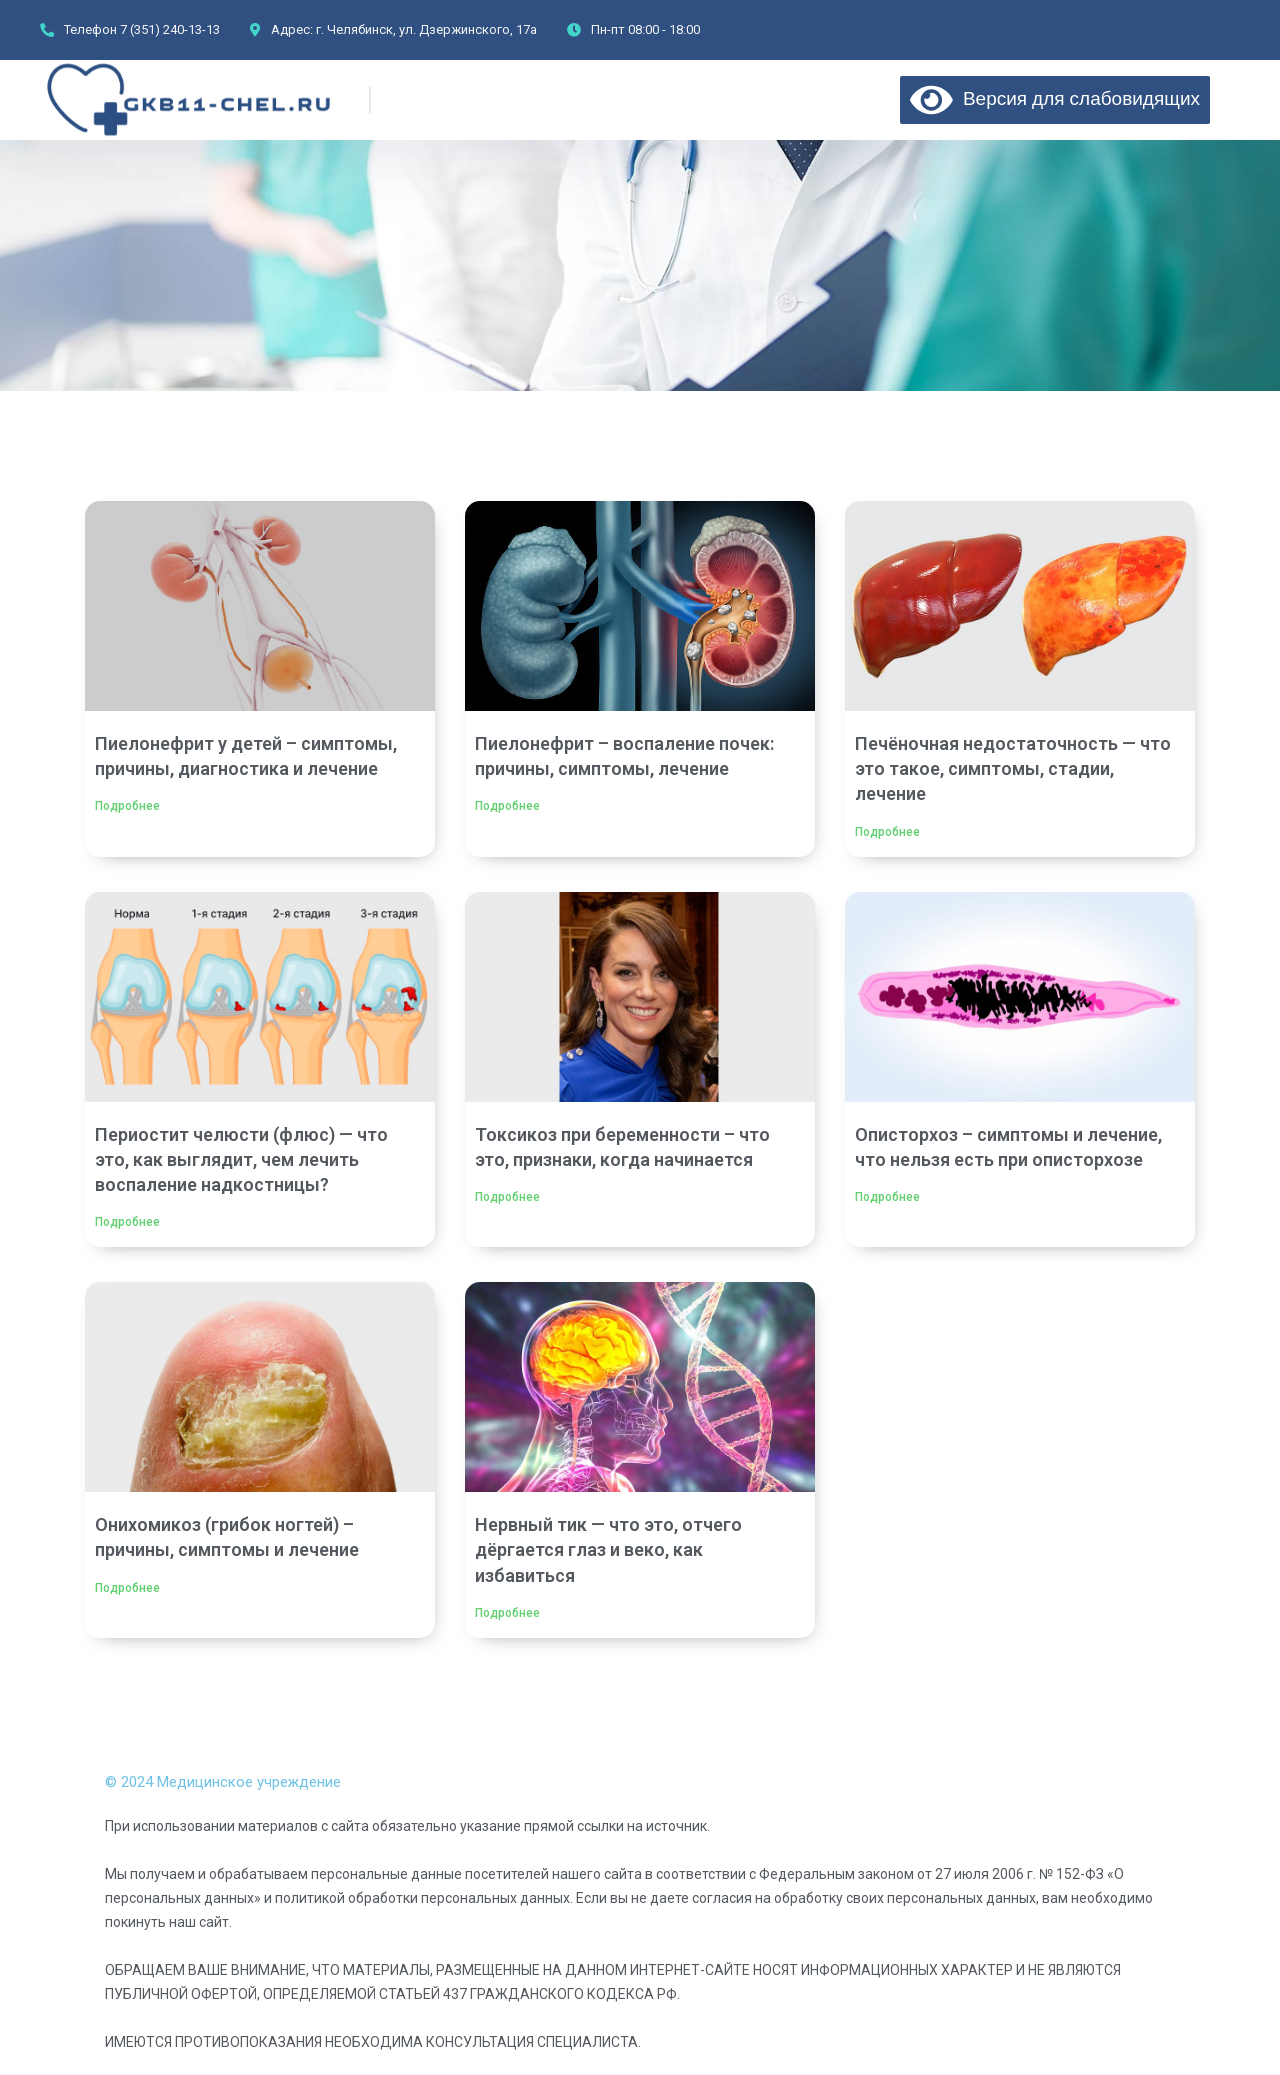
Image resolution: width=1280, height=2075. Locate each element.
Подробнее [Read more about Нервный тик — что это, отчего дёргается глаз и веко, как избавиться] (507, 1613)
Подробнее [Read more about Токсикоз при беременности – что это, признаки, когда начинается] (507, 1197)
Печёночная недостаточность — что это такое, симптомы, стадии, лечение (1013, 768)
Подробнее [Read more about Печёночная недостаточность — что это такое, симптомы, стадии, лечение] (887, 832)
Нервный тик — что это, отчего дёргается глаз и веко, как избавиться (608, 1549)
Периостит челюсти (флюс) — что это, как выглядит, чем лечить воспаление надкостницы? (241, 1159)
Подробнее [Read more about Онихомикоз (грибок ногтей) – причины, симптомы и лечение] (127, 1588)
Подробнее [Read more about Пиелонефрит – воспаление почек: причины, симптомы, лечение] (507, 806)
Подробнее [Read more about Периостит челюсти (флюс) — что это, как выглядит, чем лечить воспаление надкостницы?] (127, 1222)
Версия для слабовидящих (1055, 98)
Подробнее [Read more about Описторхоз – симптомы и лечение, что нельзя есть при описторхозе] (887, 1197)
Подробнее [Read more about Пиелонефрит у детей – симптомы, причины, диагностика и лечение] (127, 806)
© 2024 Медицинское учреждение (223, 1782)
